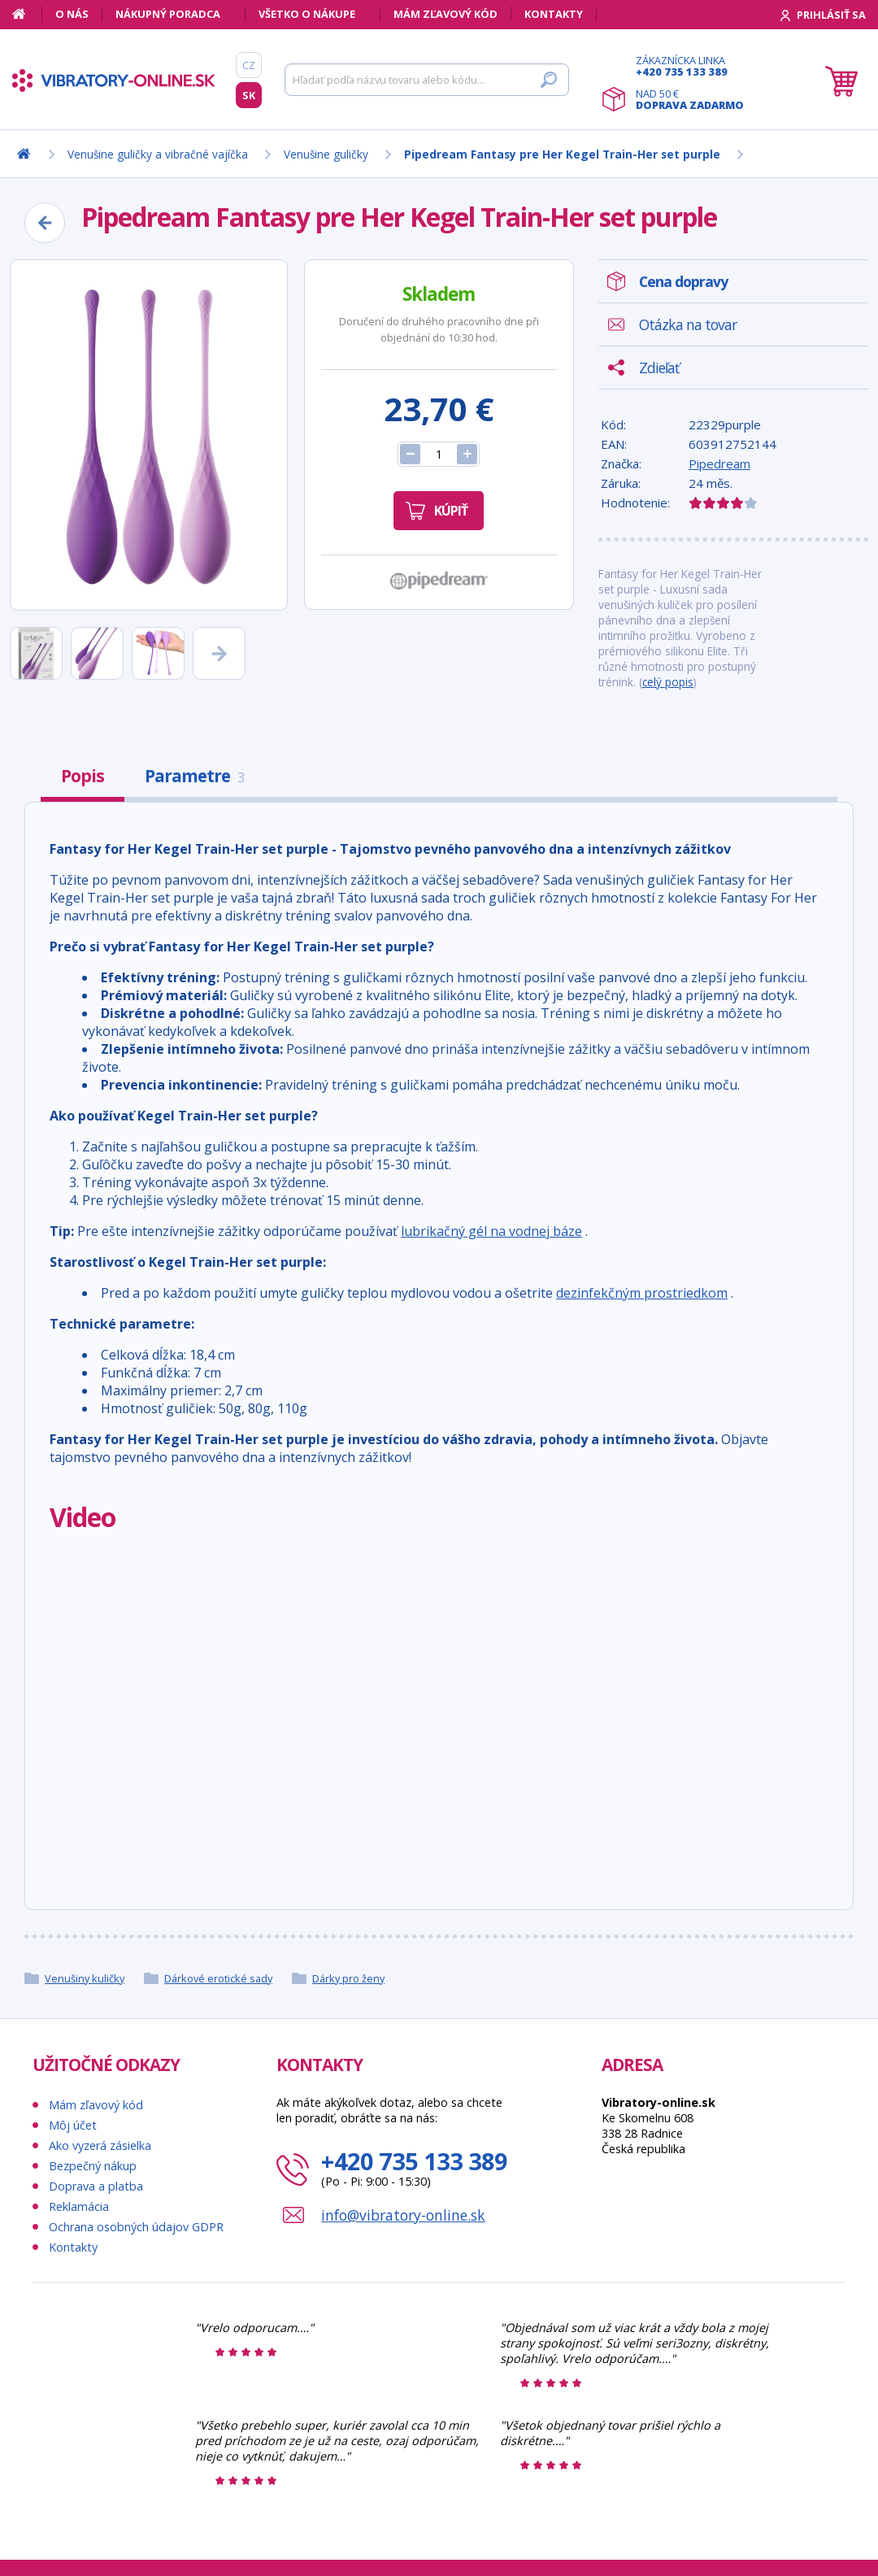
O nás (72, 14)
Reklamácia (79, 2206)
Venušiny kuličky (84, 1978)
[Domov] (27, 14)
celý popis (667, 682)
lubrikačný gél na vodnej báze (491, 1231)
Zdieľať (659, 367)
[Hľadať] (427, 79)
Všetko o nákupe (307, 14)
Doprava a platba (96, 2186)
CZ (248, 65)
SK (248, 95)
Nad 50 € (690, 99)
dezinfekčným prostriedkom (642, 1293)
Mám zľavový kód (445, 14)
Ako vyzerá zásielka (100, 2145)
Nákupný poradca (167, 14)
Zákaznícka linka (690, 66)
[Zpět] (44, 222)
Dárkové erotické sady (218, 1978)
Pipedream (719, 463)
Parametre (194, 775)
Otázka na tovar (688, 324)
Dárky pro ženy (348, 1978)
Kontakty (553, 14)
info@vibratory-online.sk (403, 2215)
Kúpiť (450, 511)
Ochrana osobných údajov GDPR (136, 2226)
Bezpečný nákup (93, 2166)
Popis (82, 775)
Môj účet (73, 2125)
